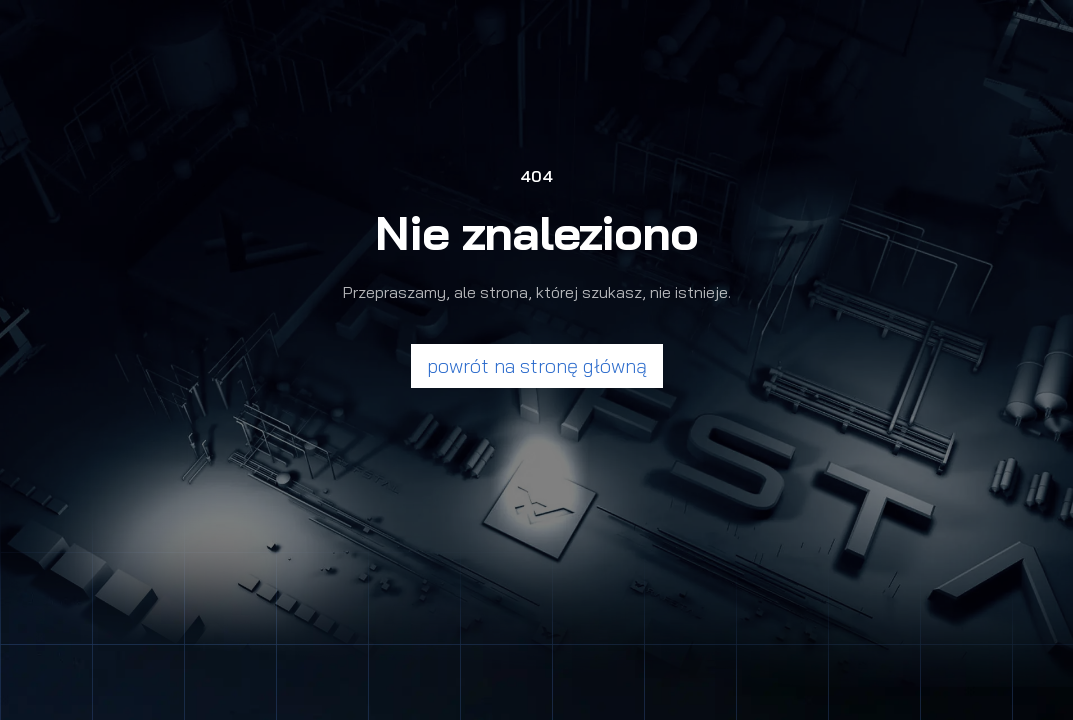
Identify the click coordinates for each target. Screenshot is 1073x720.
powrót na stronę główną (537, 365)
